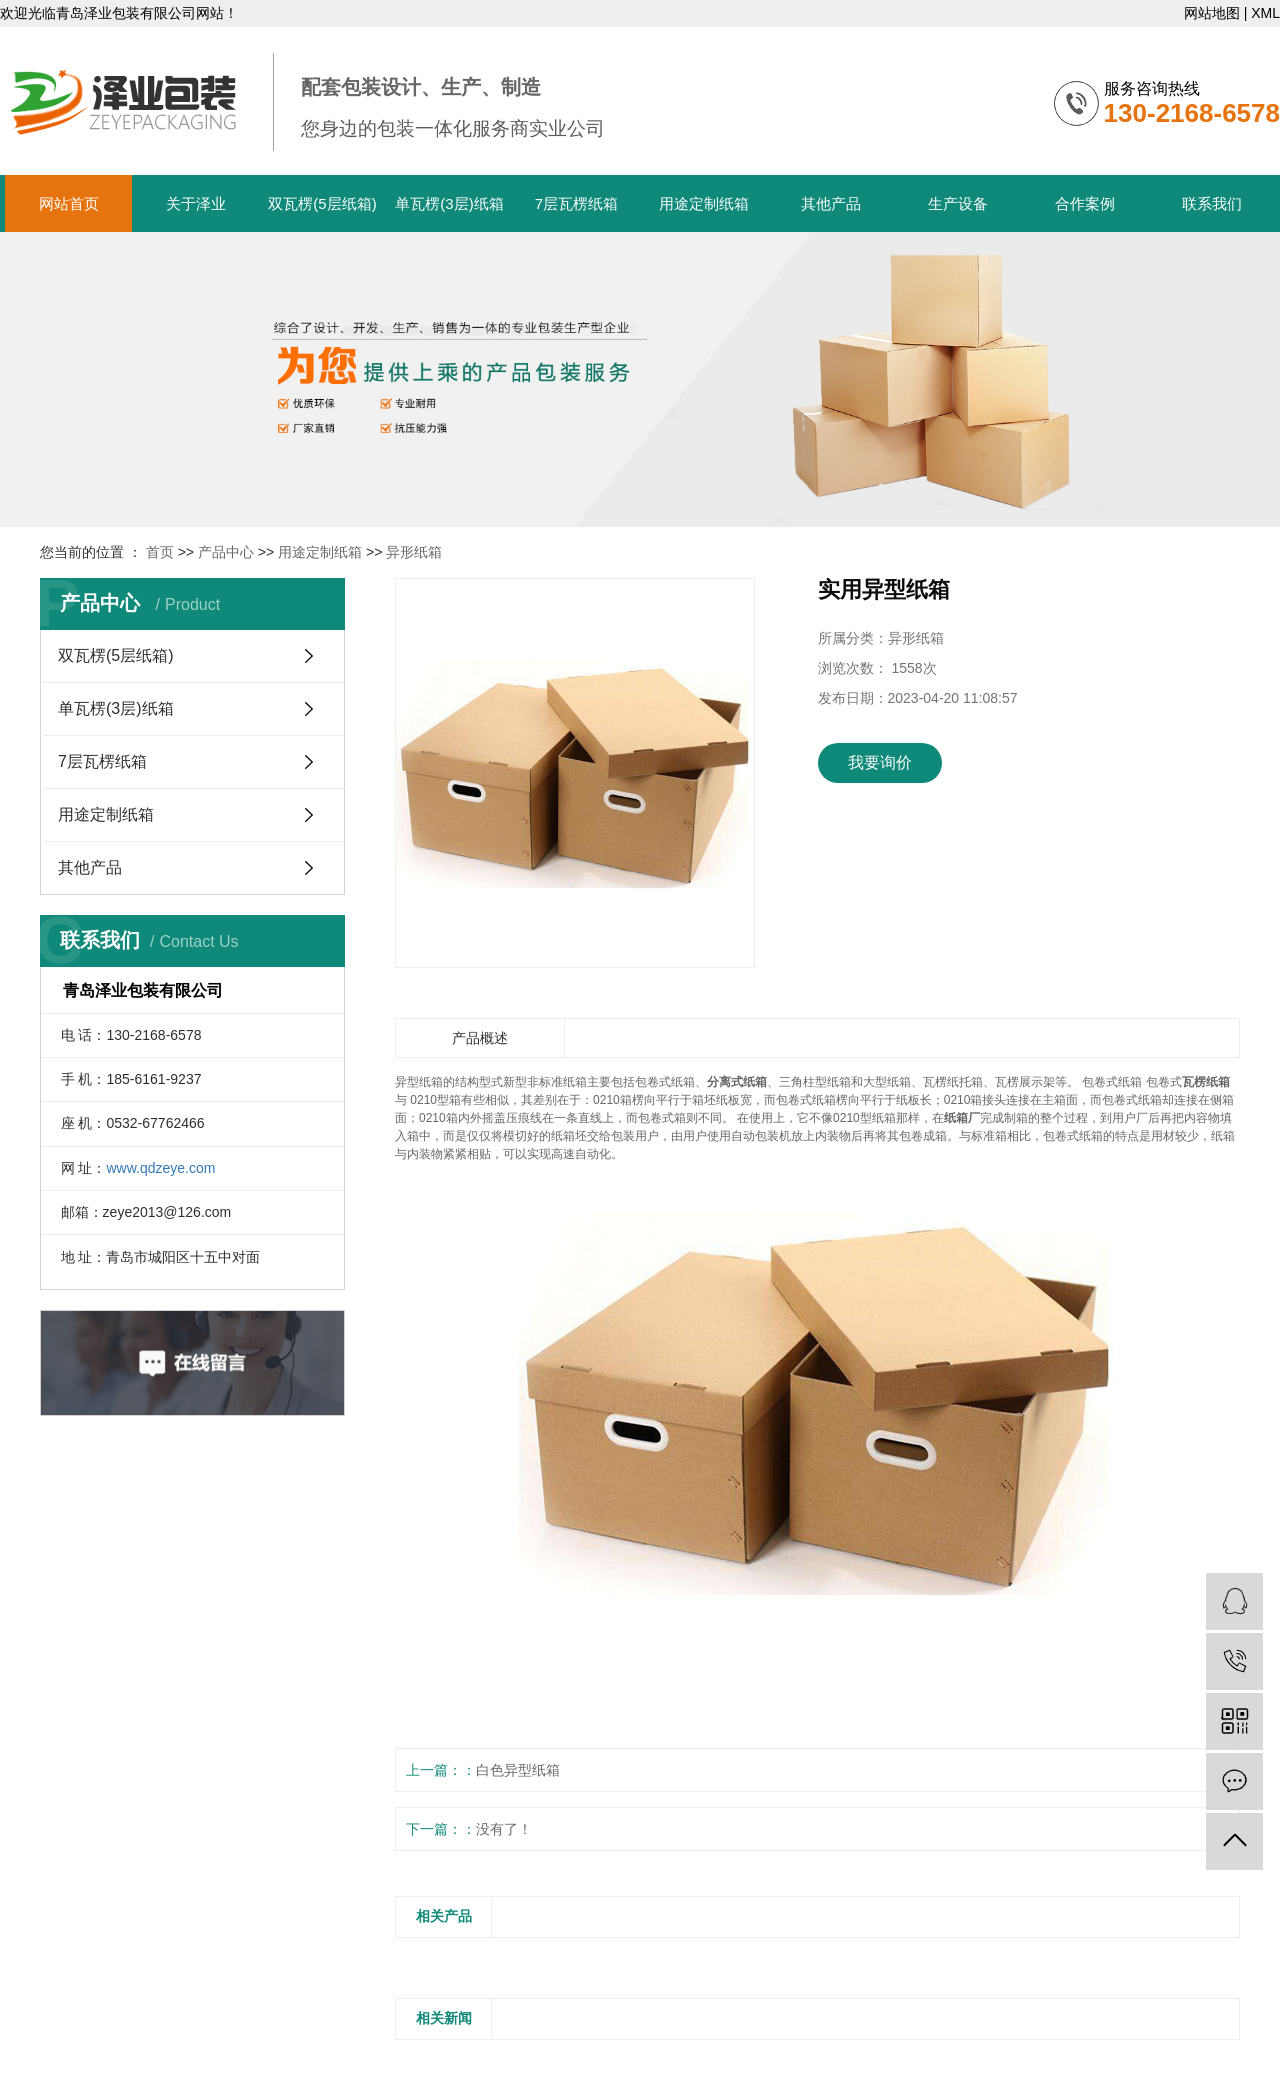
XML (1265, 13)
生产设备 (958, 203)
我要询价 (880, 762)
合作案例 (1085, 203)
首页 (160, 552)
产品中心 (226, 552)
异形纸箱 (414, 552)
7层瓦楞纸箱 (576, 203)
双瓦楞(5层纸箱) (322, 203)
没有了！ (504, 1829)
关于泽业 (196, 203)
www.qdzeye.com (160, 1168)
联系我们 (1212, 203)
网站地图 (1212, 13)
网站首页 (69, 203)
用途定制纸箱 (704, 203)
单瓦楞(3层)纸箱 (449, 203)
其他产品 (831, 203)
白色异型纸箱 (518, 1770)
